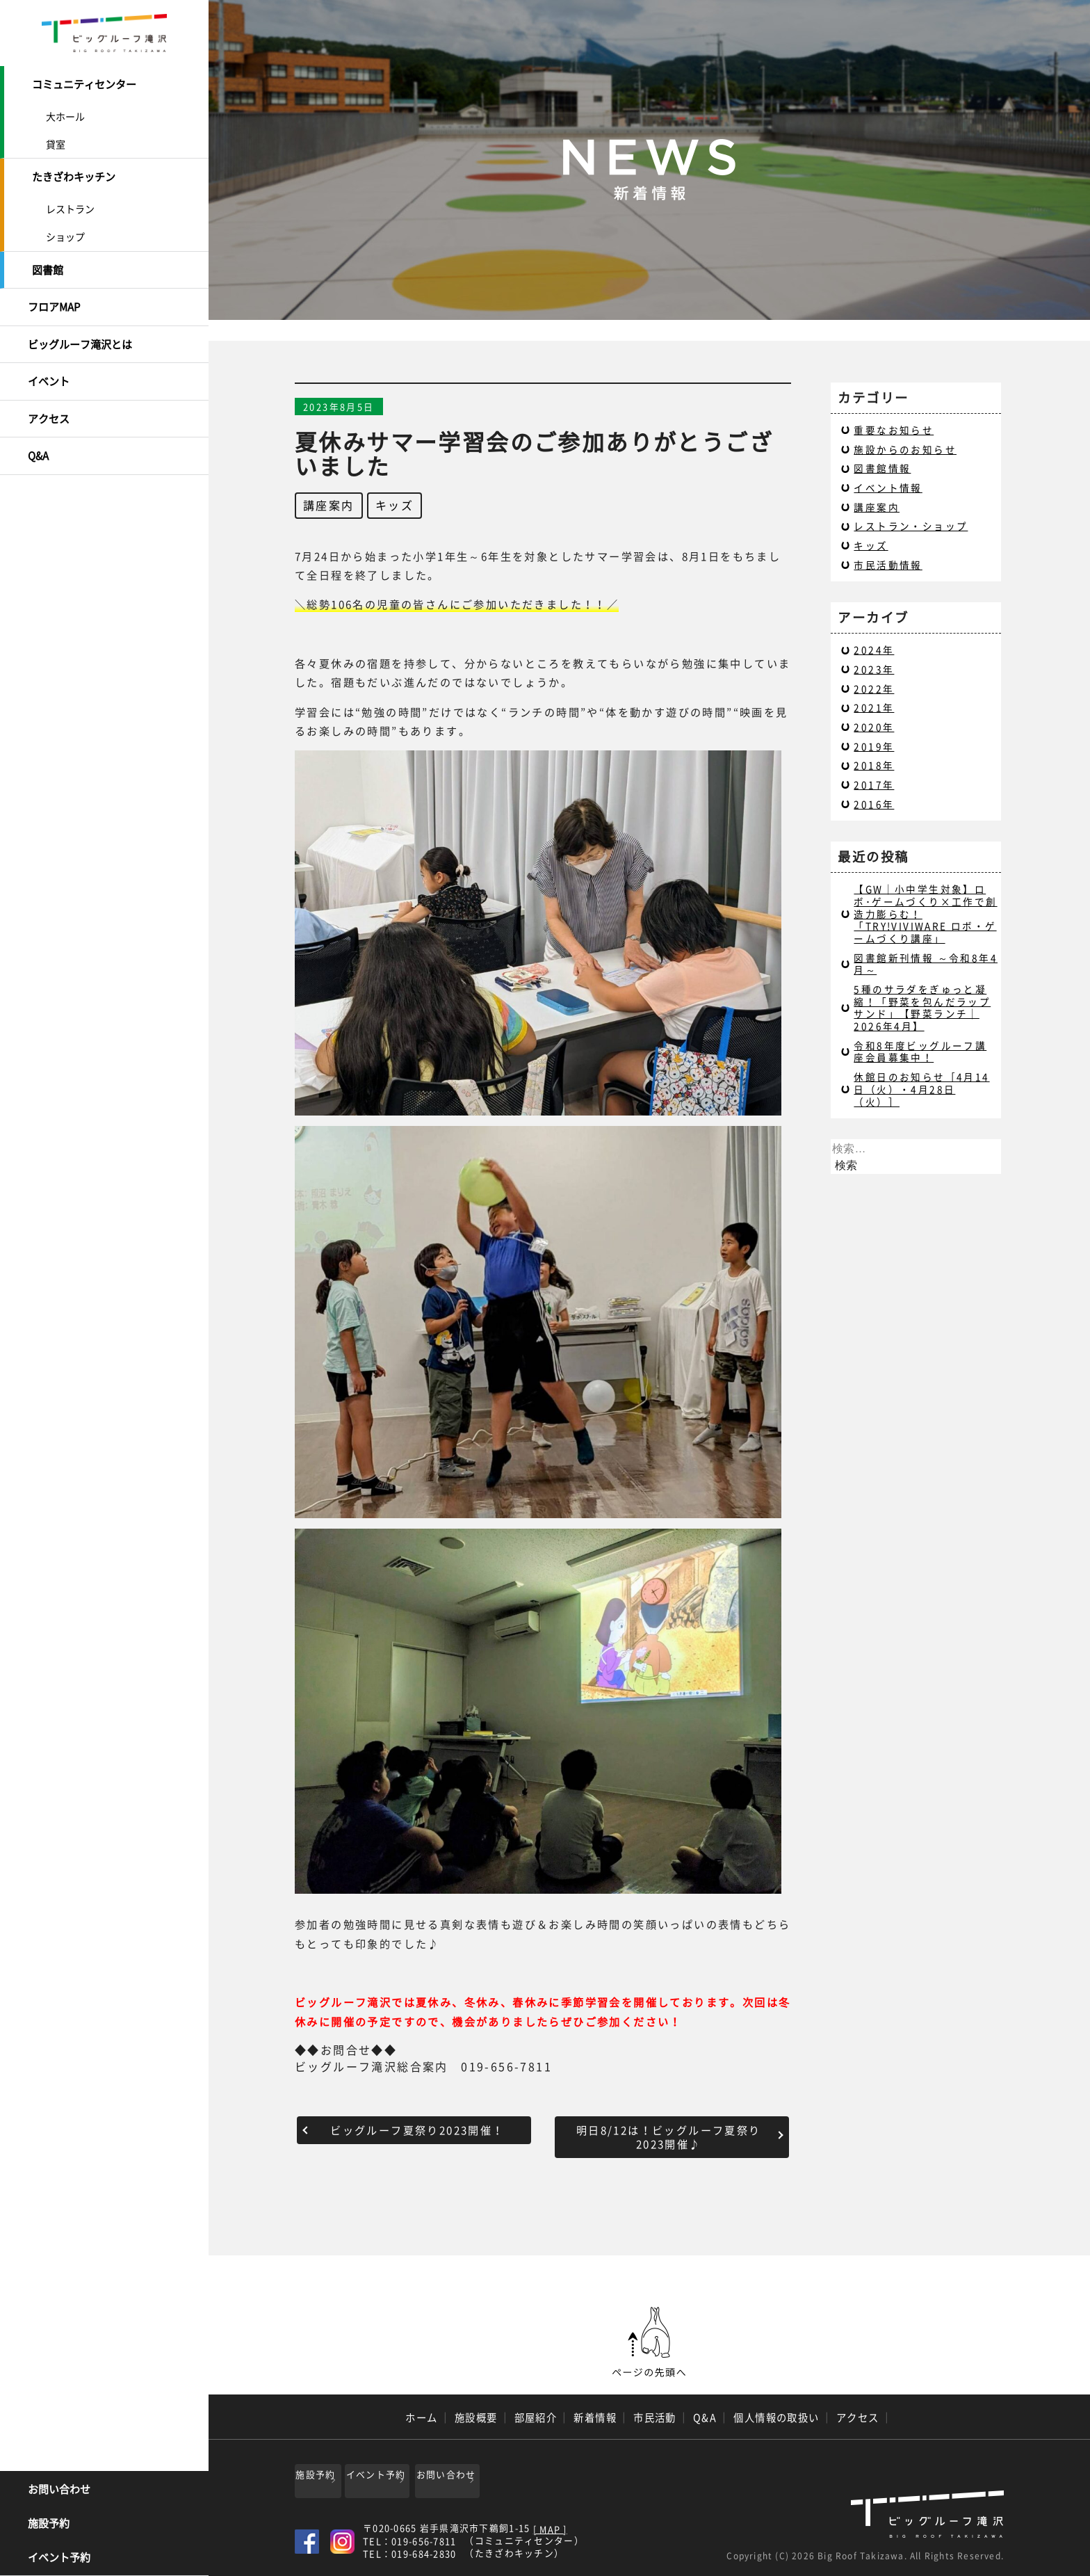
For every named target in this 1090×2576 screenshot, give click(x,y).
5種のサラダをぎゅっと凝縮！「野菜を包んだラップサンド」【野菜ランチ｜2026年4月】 (922, 1007)
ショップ (65, 231)
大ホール (65, 113)
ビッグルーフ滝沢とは (80, 331)
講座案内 (329, 505)
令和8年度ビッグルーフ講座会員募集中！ (920, 1051)
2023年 (874, 669)
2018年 (874, 765)
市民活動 (654, 2417)
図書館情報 (882, 468)
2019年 (874, 746)
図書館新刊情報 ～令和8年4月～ (926, 964)
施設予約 (49, 2524)
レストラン (70, 203)
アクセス (49, 400)
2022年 (874, 688)
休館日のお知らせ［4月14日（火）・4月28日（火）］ (921, 1089)
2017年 (874, 784)
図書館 (47, 263)
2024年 (874, 650)
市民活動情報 (888, 565)
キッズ (394, 505)
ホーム (421, 2417)
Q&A (38, 434)
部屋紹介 (536, 2417)
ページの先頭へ (649, 2342)
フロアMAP (54, 297)
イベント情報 (888, 487)
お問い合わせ (59, 2490)
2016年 (874, 804)
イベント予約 (59, 2558)
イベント (49, 365)
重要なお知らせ (894, 430)
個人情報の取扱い (776, 2417)
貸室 (55, 141)
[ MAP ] (550, 2525)
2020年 (874, 727)
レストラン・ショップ (911, 526)
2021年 (874, 707)
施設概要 (476, 2417)
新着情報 (595, 2417)
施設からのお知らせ (905, 449)
